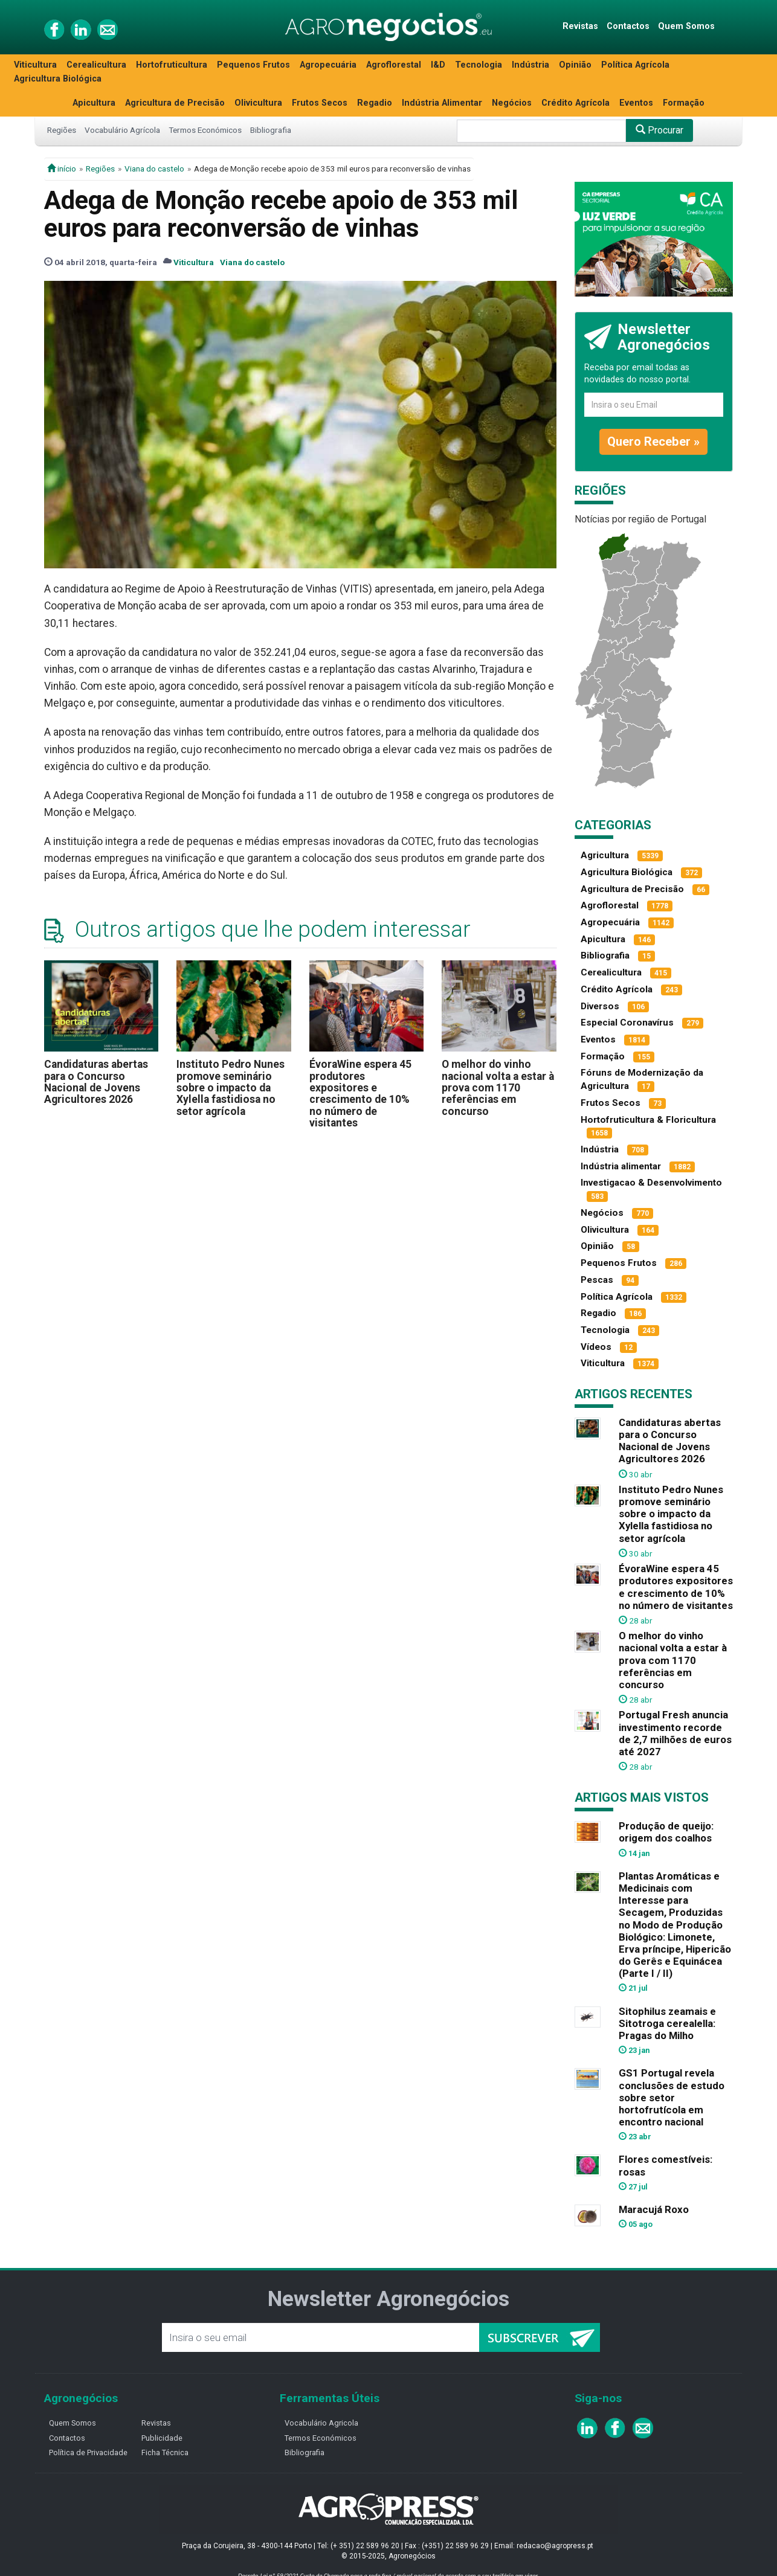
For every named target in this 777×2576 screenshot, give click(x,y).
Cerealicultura (96, 65)
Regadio (374, 103)
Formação (683, 103)
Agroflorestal (393, 65)
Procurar (659, 130)
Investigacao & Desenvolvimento (651, 1182)
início (61, 168)
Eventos (636, 103)
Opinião (575, 65)
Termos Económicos (205, 130)
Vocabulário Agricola (321, 2422)
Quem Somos (686, 26)
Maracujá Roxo (654, 2209)
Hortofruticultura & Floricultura (648, 1119)
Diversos (600, 1006)
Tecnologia (478, 65)
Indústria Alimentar (442, 103)
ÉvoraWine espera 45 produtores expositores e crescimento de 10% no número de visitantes (360, 1093)
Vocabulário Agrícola (122, 130)
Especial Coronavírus (627, 1022)
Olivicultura (258, 103)
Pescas (597, 1279)
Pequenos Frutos (253, 65)
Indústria (530, 65)
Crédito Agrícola (575, 103)
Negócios (512, 103)
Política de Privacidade (88, 2452)
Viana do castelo (154, 168)
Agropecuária (328, 65)
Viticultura (35, 65)
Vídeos (596, 1346)
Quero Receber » (653, 441)
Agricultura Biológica (58, 79)
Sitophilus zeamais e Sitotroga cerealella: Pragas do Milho (667, 2023)
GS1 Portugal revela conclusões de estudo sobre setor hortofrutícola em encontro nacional (671, 2097)
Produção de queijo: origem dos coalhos (666, 1832)
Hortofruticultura (171, 65)
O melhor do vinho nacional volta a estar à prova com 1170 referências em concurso (498, 1087)
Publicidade (161, 2438)
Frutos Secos (319, 103)
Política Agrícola (635, 65)
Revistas (580, 26)
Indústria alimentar (621, 1166)
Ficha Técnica (165, 2452)
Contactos (628, 26)
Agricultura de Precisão (175, 103)
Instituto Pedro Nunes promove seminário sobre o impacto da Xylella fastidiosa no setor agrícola (230, 1087)
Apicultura (94, 103)
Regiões (61, 130)
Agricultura (605, 855)
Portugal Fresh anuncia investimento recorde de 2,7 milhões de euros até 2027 (675, 1733)
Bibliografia (270, 130)
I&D (438, 65)
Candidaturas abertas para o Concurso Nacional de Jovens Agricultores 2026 (96, 1081)
